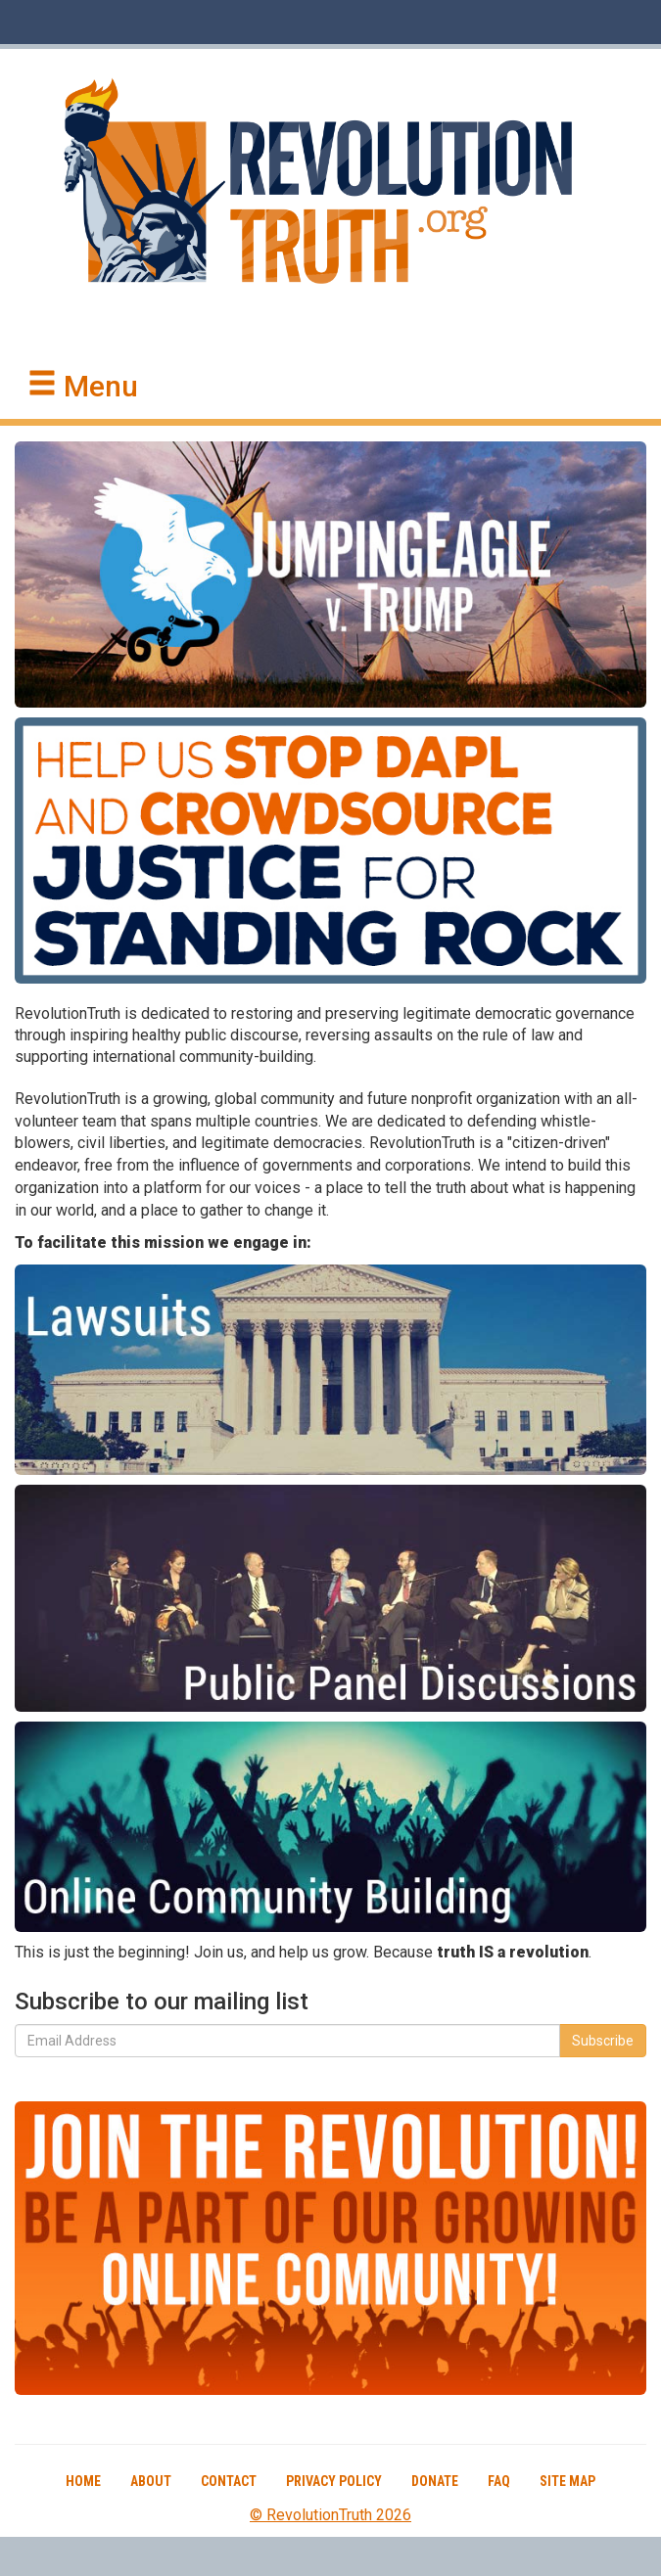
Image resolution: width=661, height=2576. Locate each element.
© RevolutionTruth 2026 (330, 2515)
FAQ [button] (499, 2481)
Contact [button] (229, 2481)
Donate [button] (434, 2481)
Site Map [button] (567, 2481)
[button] (83, 387)
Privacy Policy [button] (334, 2481)
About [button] (150, 2481)
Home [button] (83, 2481)
